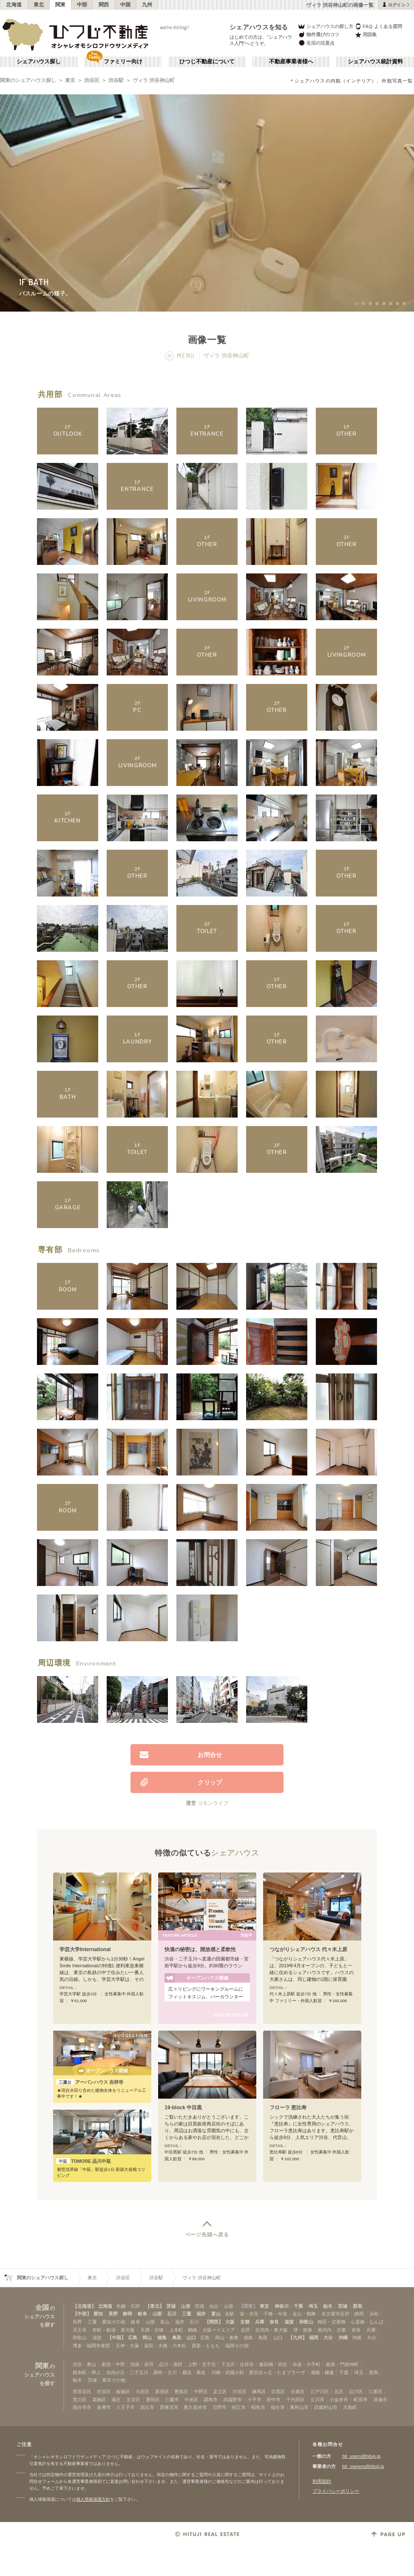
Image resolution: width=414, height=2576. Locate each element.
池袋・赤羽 (141, 2364)
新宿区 (162, 2391)
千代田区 (295, 2399)
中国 (125, 5)
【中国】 (116, 2337)
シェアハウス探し (39, 62)
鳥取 (176, 2337)
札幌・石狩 (128, 2306)
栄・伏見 (249, 2313)
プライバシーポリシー (335, 2491)
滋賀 (289, 2321)
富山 (216, 2313)
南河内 (325, 2329)
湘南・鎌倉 (322, 2372)
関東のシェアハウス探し (28, 80)
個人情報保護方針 (93, 2499)
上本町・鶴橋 (183, 2329)
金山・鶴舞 (304, 2313)
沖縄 (343, 2337)
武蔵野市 (232, 2399)
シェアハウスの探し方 (325, 26)
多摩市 (104, 2407)
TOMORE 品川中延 (83, 2161)
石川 (171, 2313)
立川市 (317, 2399)
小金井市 (338, 2399)
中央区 (191, 2399)
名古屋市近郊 (335, 2313)
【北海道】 (84, 2306)
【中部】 (82, 2313)
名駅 (229, 2313)
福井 (201, 2313)
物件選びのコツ (318, 34)
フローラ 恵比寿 (287, 2108)
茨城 (342, 2306)
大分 (328, 2337)
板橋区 (123, 2391)
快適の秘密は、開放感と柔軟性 (200, 1949)
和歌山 (306, 2321)
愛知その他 (113, 2321)
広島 (132, 2337)
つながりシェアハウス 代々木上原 (308, 1949)
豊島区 (181, 2391)
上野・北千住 (202, 2364)
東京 (70, 80)
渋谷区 (91, 80)
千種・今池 (275, 2313)
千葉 (298, 2306)
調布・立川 (165, 2372)
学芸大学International (85, 1949)
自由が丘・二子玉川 (127, 2372)
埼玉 (313, 2306)
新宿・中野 (113, 2364)
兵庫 (259, 2321)
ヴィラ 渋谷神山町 (154, 80)
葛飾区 (99, 2399)
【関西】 (213, 2321)
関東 (60, 5)
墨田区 (153, 2399)
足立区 (220, 2391)
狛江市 (239, 2407)
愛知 (98, 2313)
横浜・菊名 (194, 2372)
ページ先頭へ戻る (207, 2235)
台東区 (298, 2391)
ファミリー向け (123, 62)
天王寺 (80, 2329)
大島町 (350, 2407)
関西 (104, 5)
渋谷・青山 (84, 2364)
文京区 (133, 2399)
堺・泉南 (302, 2329)
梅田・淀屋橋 (332, 2321)
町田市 (361, 2399)
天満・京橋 (152, 2329)
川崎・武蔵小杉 (227, 2372)
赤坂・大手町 (306, 2364)
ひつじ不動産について (207, 62)
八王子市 (125, 2407)
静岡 (127, 2313)
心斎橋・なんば (367, 2321)
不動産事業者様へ (291, 62)
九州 (147, 5)
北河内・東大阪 (271, 2329)
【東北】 (154, 2306)
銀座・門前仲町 (342, 2364)
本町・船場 (104, 2329)
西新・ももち (206, 2345)
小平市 (254, 2399)
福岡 (313, 2337)
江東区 (376, 2391)
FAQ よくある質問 (378, 26)
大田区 (143, 2391)
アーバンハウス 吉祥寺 (89, 2082)
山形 (185, 2306)
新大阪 (128, 2329)
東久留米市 (195, 2407)
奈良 (274, 2321)
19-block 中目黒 (183, 2108)
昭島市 (258, 2407)
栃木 (327, 2306)
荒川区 (80, 2399)
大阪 (230, 2321)
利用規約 (321, 2481)
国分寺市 (82, 2407)
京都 (245, 2321)
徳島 (162, 2337)
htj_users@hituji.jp (361, 2456)
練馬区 (259, 2391)
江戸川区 (319, 2391)
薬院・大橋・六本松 (165, 2345)
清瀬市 (380, 2399)
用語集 (366, 34)
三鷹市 (172, 2399)
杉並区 (104, 2391)
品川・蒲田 (170, 2364)
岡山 (147, 2337)
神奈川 (282, 2306)
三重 (186, 2313)
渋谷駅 (116, 80)
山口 (191, 2337)
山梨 (157, 2313)
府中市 (274, 2399)
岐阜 (142, 2313)
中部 (82, 5)
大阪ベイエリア (218, 2329)
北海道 (14, 5)
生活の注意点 (316, 43)
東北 (39, 5)
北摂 (245, 2329)
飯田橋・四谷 (273, 2364)
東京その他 (113, 2380)
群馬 (357, 2306)
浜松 (374, 2313)
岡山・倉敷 (226, 2337)
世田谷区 (82, 2391)
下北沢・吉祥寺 (237, 2364)
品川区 (356, 2391)
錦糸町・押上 (87, 2372)
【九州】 (297, 2337)
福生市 (278, 2407)
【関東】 (248, 2306)
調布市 (211, 2399)
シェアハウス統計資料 (375, 62)
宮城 (171, 2306)
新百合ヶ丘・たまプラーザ (277, 2372)
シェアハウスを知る (259, 27)
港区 (116, 2399)
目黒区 (278, 2391)
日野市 (220, 2407)
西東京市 (169, 2407)
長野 (113, 2313)
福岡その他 (237, 2345)
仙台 (213, 2306)
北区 (338, 2391)
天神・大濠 (127, 2345)
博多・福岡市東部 (91, 2345)
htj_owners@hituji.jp (363, 2466)
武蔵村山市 (325, 2407)
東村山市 (299, 2407)
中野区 (201, 2391)
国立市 (147, 2407)
